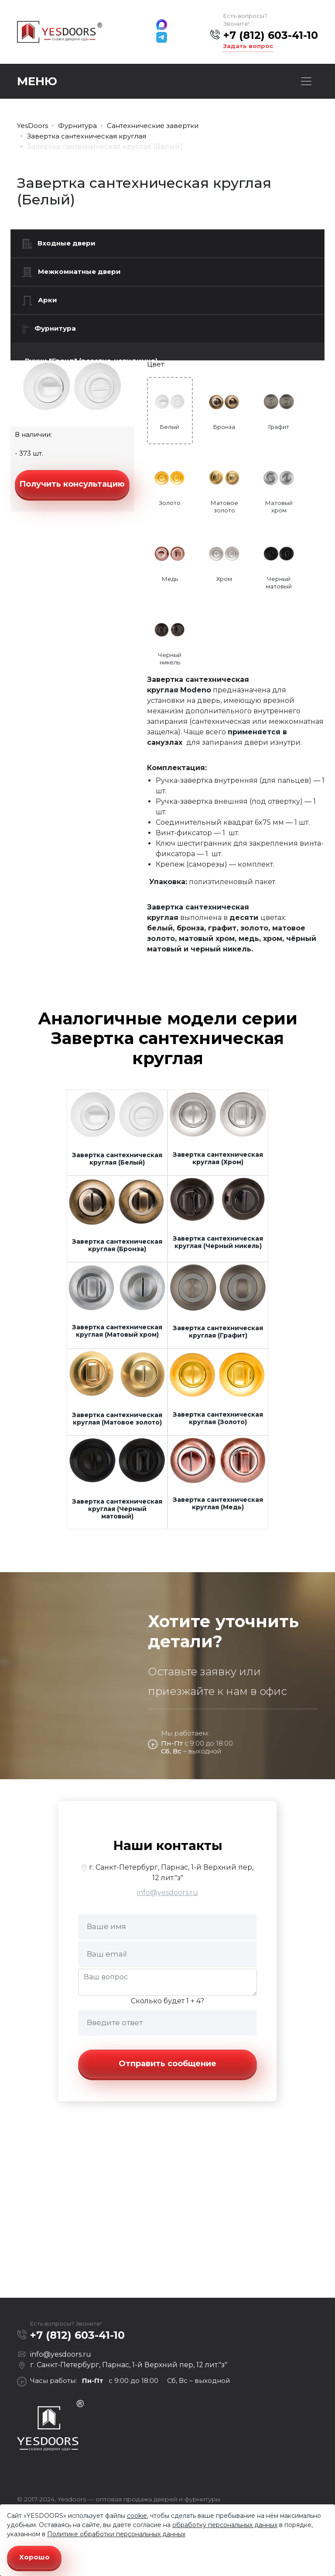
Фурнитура (49, 329)
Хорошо (34, 2557)
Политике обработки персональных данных (116, 2534)
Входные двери (59, 244)
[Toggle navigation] (306, 81)
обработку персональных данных (224, 2525)
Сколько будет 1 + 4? (167, 2001)
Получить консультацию (72, 484)
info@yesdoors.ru (167, 1892)
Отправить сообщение (167, 2063)
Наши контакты (167, 1845)
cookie (137, 2516)
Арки (39, 300)
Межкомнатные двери (71, 272)
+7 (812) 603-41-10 (270, 35)
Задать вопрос (248, 45)
